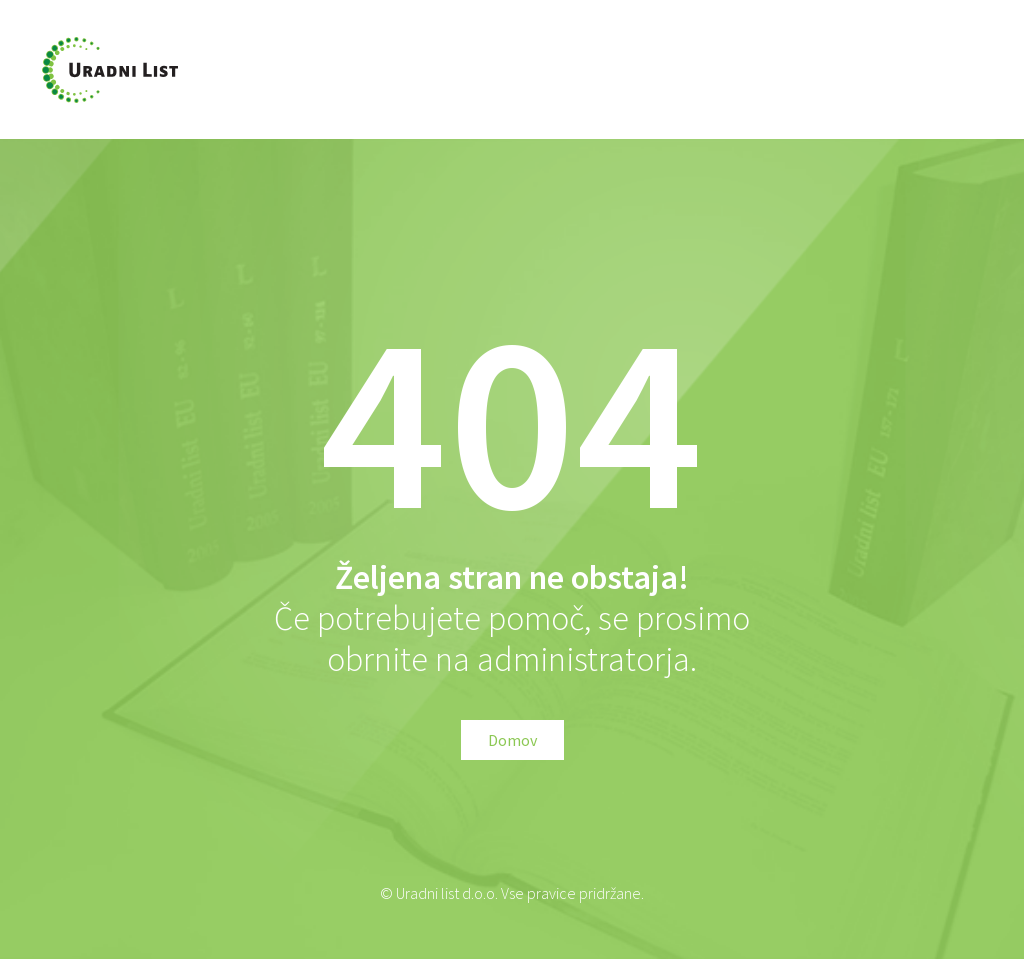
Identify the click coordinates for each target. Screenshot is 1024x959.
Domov (512, 740)
